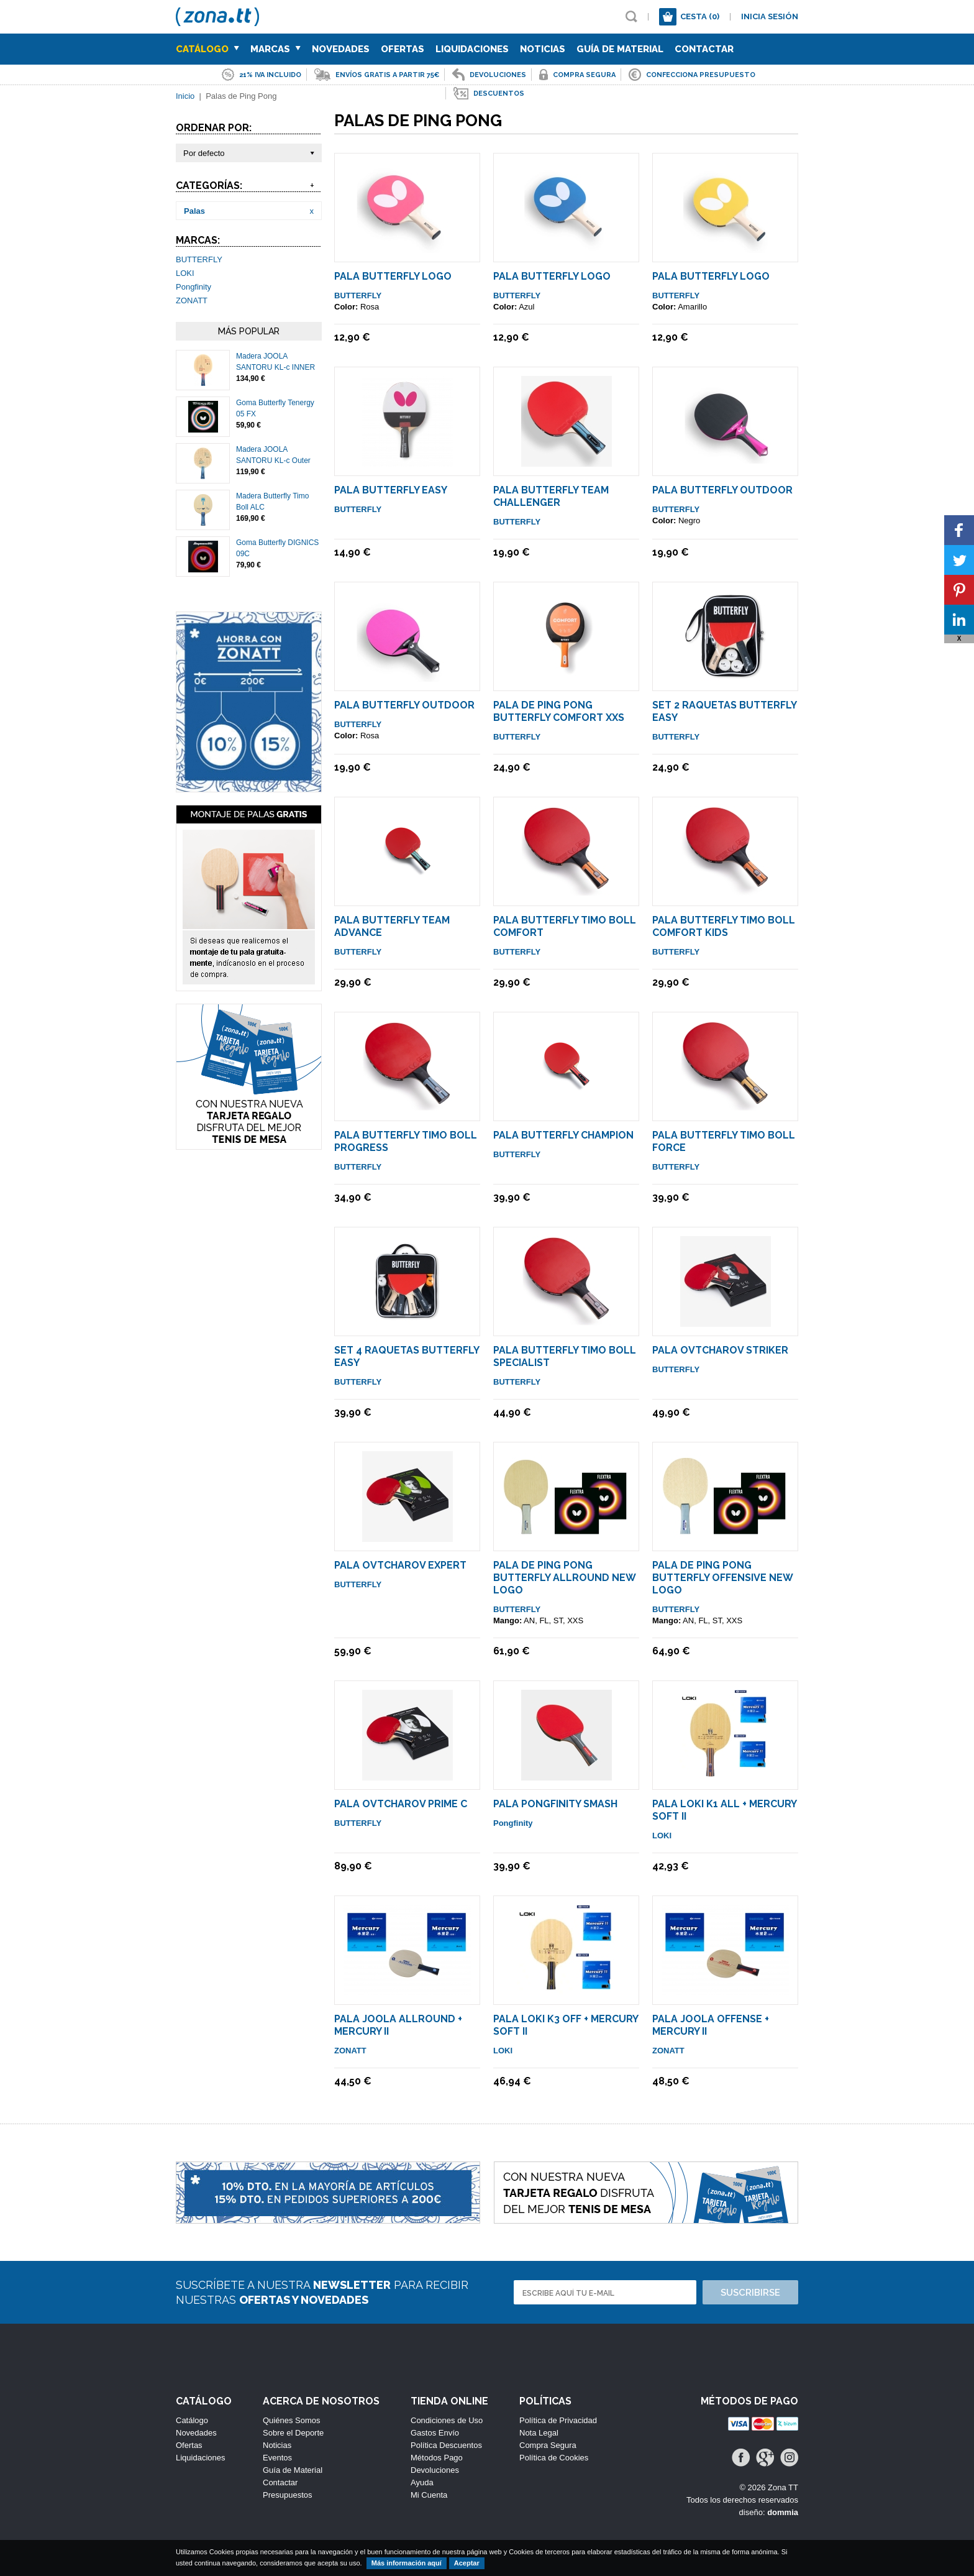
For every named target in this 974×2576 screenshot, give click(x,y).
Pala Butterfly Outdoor (722, 490)
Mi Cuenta (429, 2495)
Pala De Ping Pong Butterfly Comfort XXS (558, 711)
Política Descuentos (446, 2445)
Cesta (699, 16)
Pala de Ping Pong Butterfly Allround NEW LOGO (564, 1577)
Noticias (542, 49)
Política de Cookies (553, 2457)
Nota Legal (538, 2432)
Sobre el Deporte (293, 2432)
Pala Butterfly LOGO (393, 276)
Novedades (341, 49)
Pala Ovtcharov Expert (400, 1565)
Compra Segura (547, 2445)
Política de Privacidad (558, 2420)
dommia (782, 2512)
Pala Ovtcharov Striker (720, 1350)
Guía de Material (619, 49)
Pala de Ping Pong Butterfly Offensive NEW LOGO (722, 1577)
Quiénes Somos (292, 2420)
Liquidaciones (472, 49)
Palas (194, 211)
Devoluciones (435, 2470)
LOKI (185, 273)
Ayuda (422, 2482)
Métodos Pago (437, 2457)
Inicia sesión (769, 16)
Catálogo (207, 49)
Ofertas (402, 49)
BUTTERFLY (199, 259)
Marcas (275, 49)
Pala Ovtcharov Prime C (400, 1804)
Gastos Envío (435, 2432)
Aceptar (467, 2563)
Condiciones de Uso (447, 2420)
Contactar (704, 49)
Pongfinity (193, 286)
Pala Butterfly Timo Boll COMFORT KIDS (723, 926)
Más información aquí (406, 2563)
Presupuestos (287, 2495)
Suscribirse (750, 2292)
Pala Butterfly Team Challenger (551, 496)
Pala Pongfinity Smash (555, 1804)
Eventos (277, 2457)
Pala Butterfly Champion (563, 1135)
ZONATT (191, 300)
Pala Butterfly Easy (390, 490)
